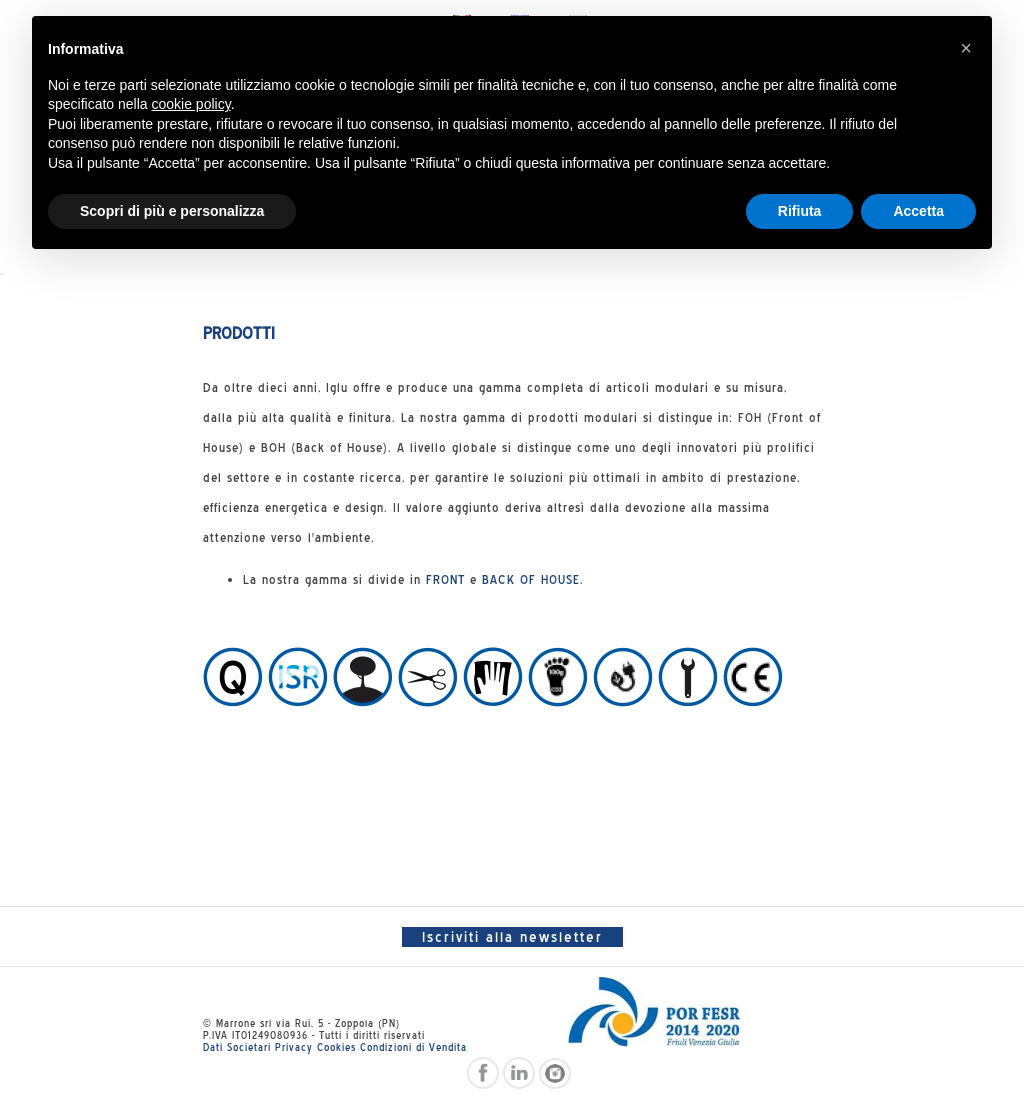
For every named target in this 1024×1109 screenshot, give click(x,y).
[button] (966, 48)
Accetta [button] (918, 211)
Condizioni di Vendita (413, 1047)
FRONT (445, 579)
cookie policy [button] (191, 104)
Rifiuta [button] (800, 211)
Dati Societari (237, 1047)
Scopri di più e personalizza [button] (172, 211)
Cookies (336, 1047)
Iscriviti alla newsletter (512, 937)
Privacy (294, 1047)
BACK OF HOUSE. (533, 579)
